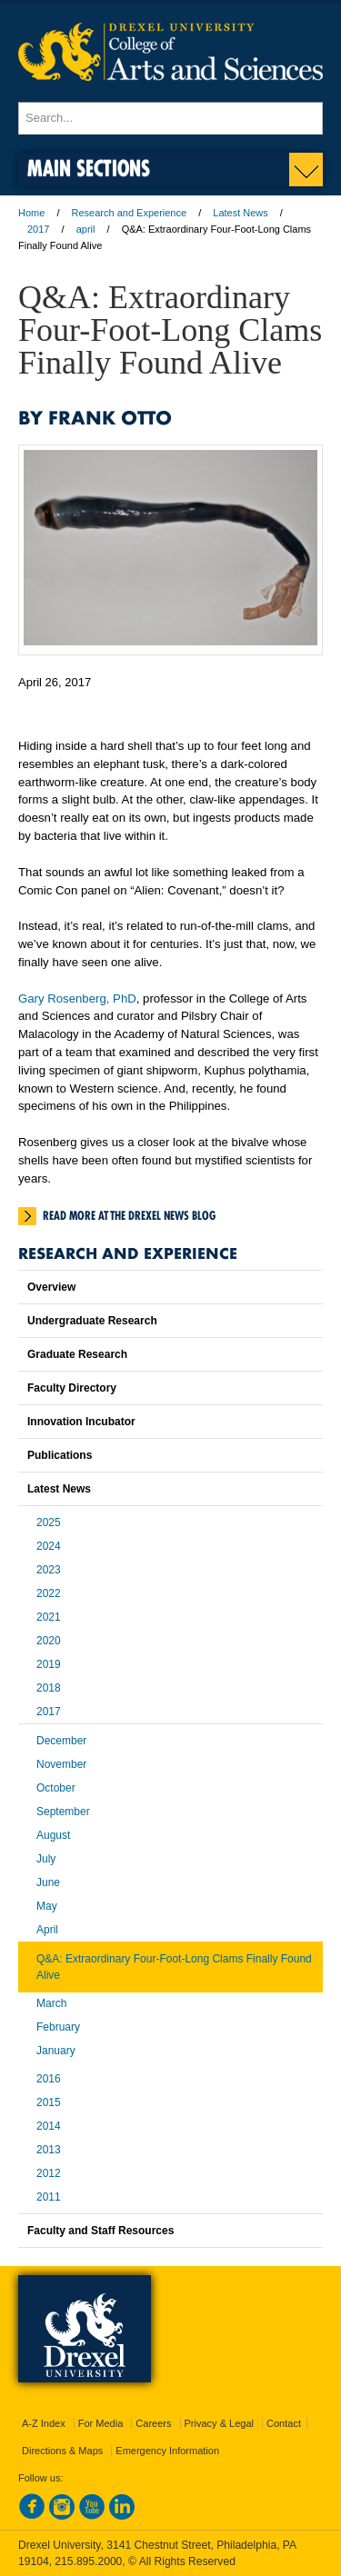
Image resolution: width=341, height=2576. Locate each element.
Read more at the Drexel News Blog (129, 1215)
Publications (59, 1455)
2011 (48, 2197)
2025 (48, 1522)
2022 (48, 1593)
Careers (153, 2423)
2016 (48, 2078)
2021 (48, 1617)
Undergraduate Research (92, 1320)
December (61, 1740)
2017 (38, 229)
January (55, 2050)
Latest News (240, 212)
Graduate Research (77, 1354)
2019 (48, 1664)
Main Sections (88, 168)
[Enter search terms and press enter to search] (170, 118)
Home (31, 212)
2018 (48, 1688)
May (46, 1906)
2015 (48, 2102)
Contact (283, 2423)
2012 (48, 2173)
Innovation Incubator (81, 1421)
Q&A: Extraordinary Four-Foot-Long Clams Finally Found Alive (174, 1967)
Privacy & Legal (219, 2423)
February (58, 2027)
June (48, 1882)
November (61, 1764)
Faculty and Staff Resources (100, 2230)
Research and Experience (129, 212)
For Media (101, 2423)
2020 (48, 1640)
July (45, 1858)
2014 (48, 2126)
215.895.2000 (88, 2561)
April (47, 1929)
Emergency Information (167, 2450)
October (55, 1788)
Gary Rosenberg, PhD (77, 998)
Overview (51, 1287)
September (63, 1811)
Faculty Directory (71, 1388)
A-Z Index (43, 2423)
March (51, 2003)
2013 (48, 2149)
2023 (48, 1569)
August (53, 1835)
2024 (48, 1546)
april (85, 229)
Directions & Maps (62, 2450)
